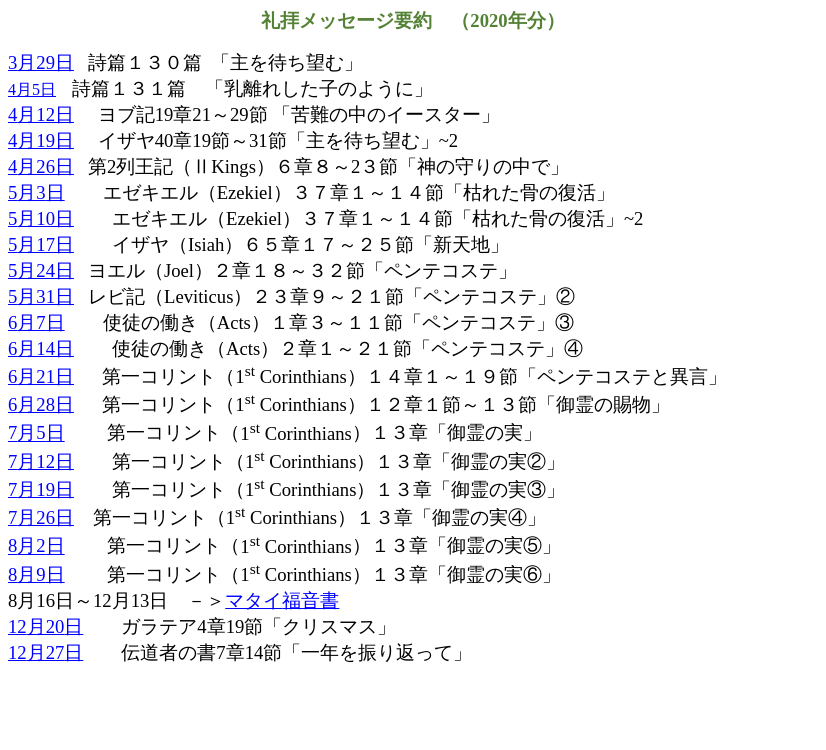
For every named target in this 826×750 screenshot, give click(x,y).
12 (45, 626)
